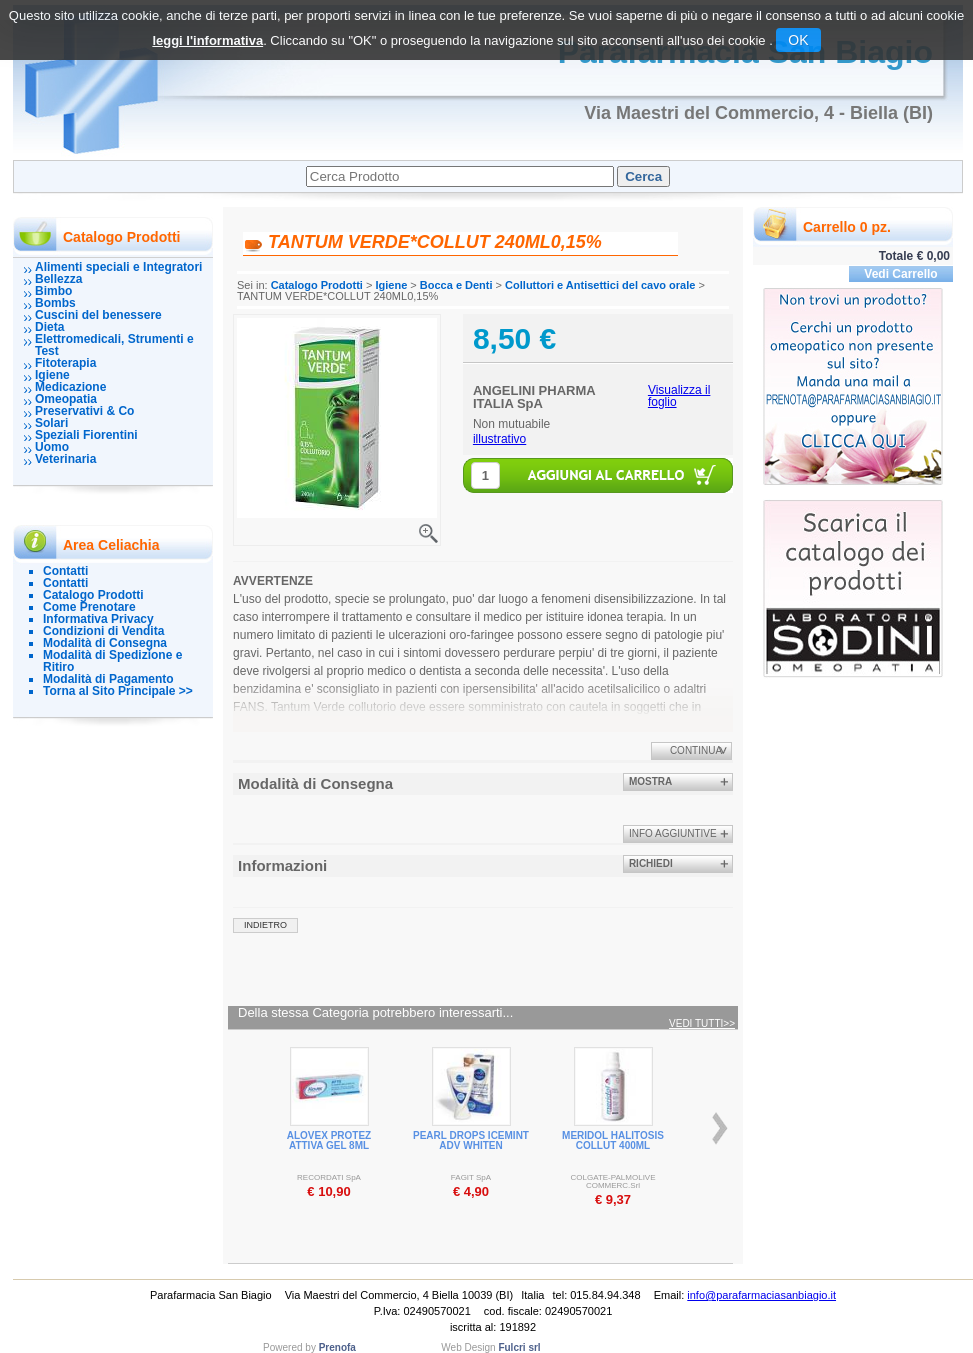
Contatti (65, 571)
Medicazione (70, 387)
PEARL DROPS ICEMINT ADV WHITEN (471, 1140)
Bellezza (58, 279)
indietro (265, 925)
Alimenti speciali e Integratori (118, 267)
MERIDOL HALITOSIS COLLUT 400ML (613, 1140)
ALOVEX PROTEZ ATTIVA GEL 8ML (329, 1140)
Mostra (650, 781)
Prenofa (337, 1347)
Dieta (49, 327)
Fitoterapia (65, 363)
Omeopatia (66, 399)
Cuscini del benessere (98, 315)
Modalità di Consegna (105, 643)
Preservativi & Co (84, 411)
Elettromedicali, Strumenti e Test (114, 345)
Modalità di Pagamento (108, 679)
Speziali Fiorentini (86, 435)
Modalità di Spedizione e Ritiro (112, 661)
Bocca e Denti (456, 285)
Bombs (55, 303)
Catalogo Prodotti (93, 595)
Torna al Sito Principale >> (118, 691)
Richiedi (651, 863)
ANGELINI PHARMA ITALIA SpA (534, 397)
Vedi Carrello (900, 274)
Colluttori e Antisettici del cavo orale (600, 285)
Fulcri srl (519, 1347)
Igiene (52, 375)
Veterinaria (65, 459)
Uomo (52, 447)
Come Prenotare (89, 607)
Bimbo (53, 291)
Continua (696, 750)
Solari (51, 423)
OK (798, 40)
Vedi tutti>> (702, 1024)
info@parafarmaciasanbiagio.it (761, 1295)
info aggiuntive (673, 833)
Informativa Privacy (98, 619)
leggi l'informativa (207, 40)
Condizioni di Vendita (103, 631)
